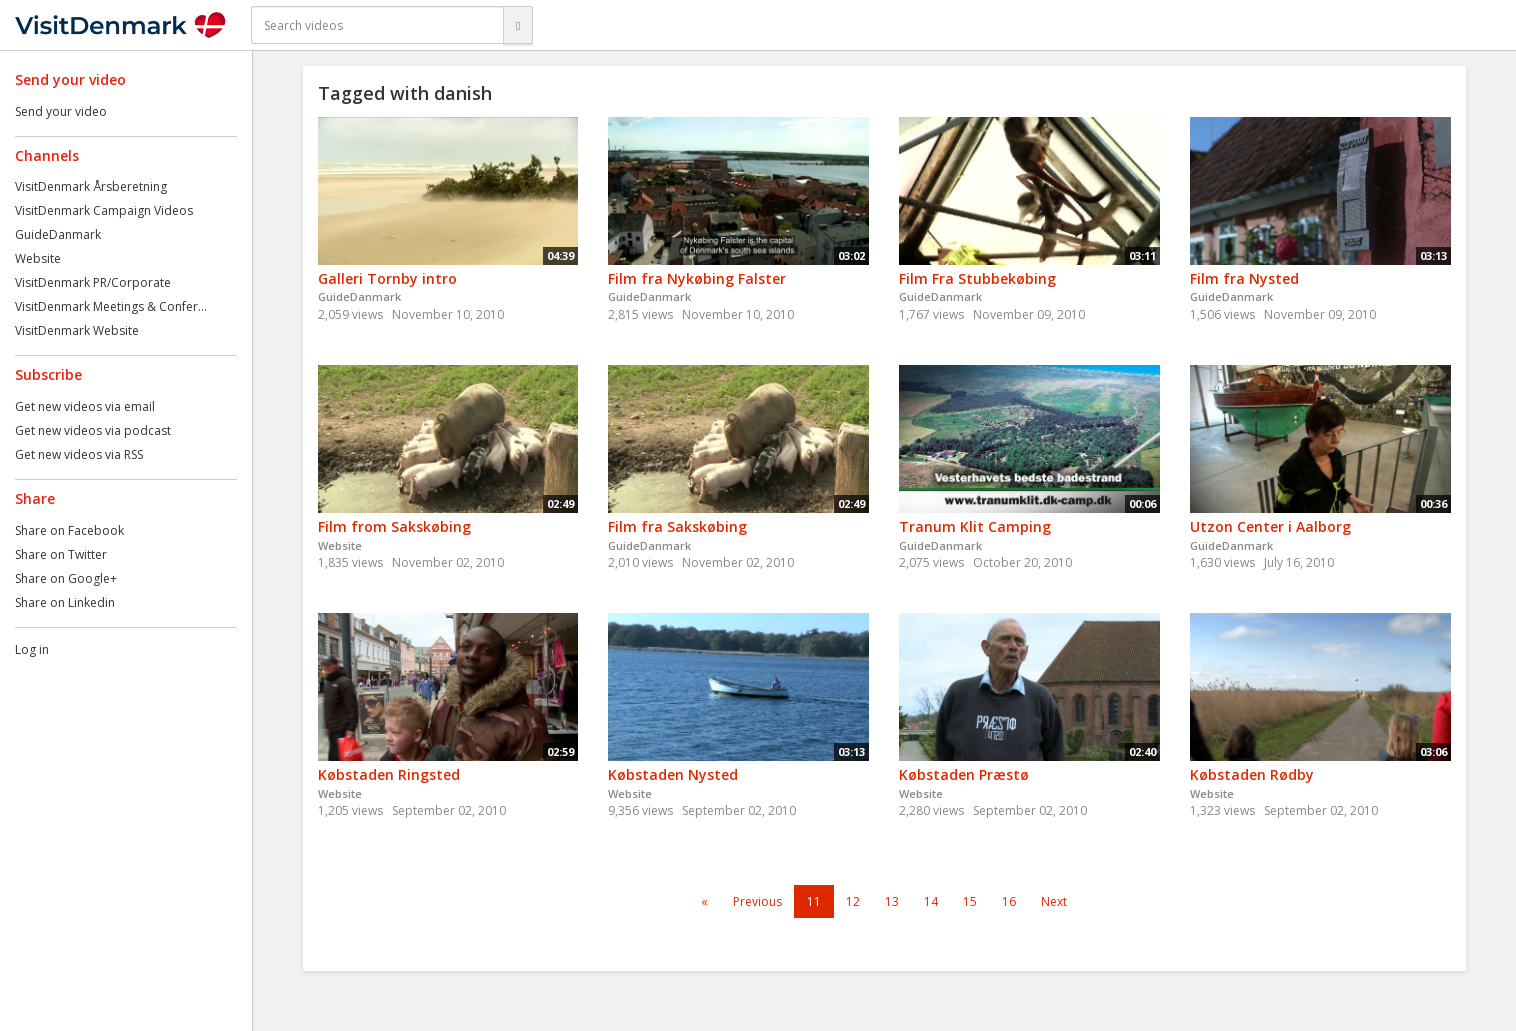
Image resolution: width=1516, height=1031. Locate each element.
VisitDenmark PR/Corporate (93, 282)
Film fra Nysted (1244, 278)
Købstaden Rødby (1252, 774)
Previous (757, 901)
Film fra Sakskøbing (677, 526)
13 (892, 901)
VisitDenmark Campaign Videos (104, 210)
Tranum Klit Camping (975, 526)
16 (1009, 901)
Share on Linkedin (65, 602)
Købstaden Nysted (673, 774)
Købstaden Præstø (964, 774)
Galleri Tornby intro (387, 278)
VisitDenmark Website (77, 330)
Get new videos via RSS (79, 454)
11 (814, 901)
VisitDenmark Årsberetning (91, 186)
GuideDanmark (58, 234)
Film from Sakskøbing (394, 526)
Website (38, 258)
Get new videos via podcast (93, 430)
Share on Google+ (66, 578)
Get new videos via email (85, 406)
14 (931, 901)
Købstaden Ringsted (389, 774)
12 (853, 901)
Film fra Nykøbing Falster (697, 278)
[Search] (518, 25)
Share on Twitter (61, 554)
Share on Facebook (69, 530)
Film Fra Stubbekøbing (977, 278)
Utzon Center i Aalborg (1270, 526)
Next (1054, 901)
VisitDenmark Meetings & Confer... (111, 306)
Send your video (61, 111)
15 (970, 901)
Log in (32, 649)
